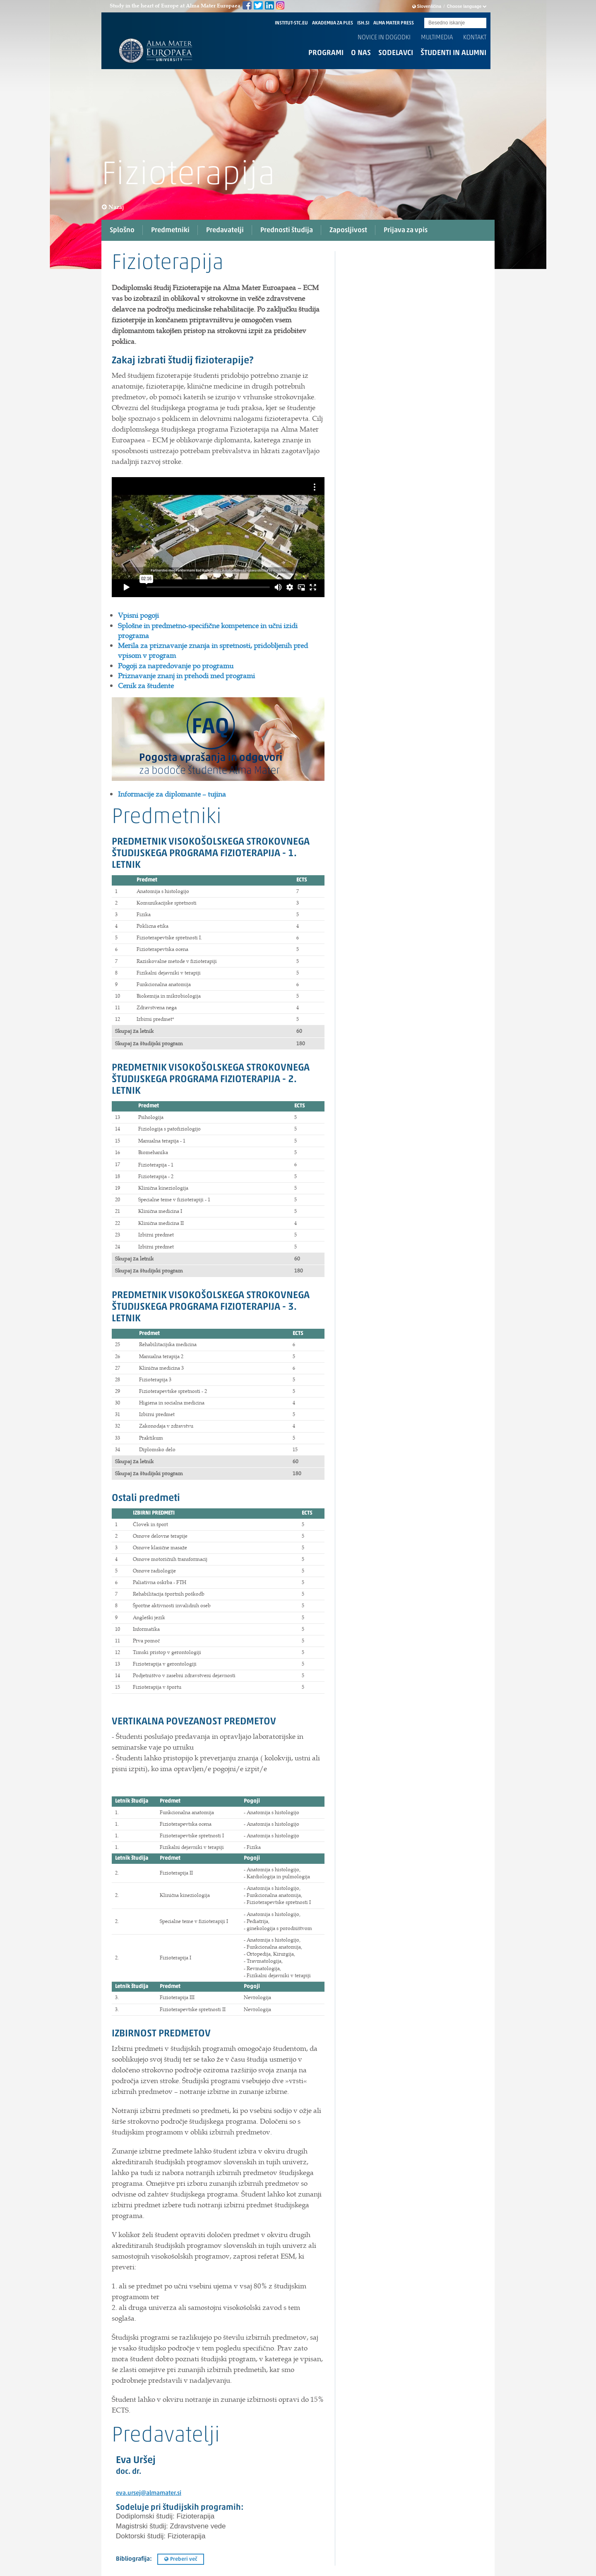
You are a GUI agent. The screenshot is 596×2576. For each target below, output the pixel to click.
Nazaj (113, 207)
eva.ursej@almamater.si (148, 2493)
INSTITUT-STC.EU (291, 23)
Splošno (122, 230)
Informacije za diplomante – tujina (172, 794)
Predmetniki (170, 230)
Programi (326, 53)
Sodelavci (395, 53)
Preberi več (180, 2559)
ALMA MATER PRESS (393, 23)
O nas (361, 53)
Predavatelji (225, 230)
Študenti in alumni (453, 53)
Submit (480, 23)
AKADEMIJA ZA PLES (332, 23)
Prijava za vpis (406, 230)
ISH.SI (363, 23)
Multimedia (437, 37)
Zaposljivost (348, 230)
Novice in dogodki (384, 37)
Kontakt (474, 37)
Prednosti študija (286, 230)
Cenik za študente (146, 686)
